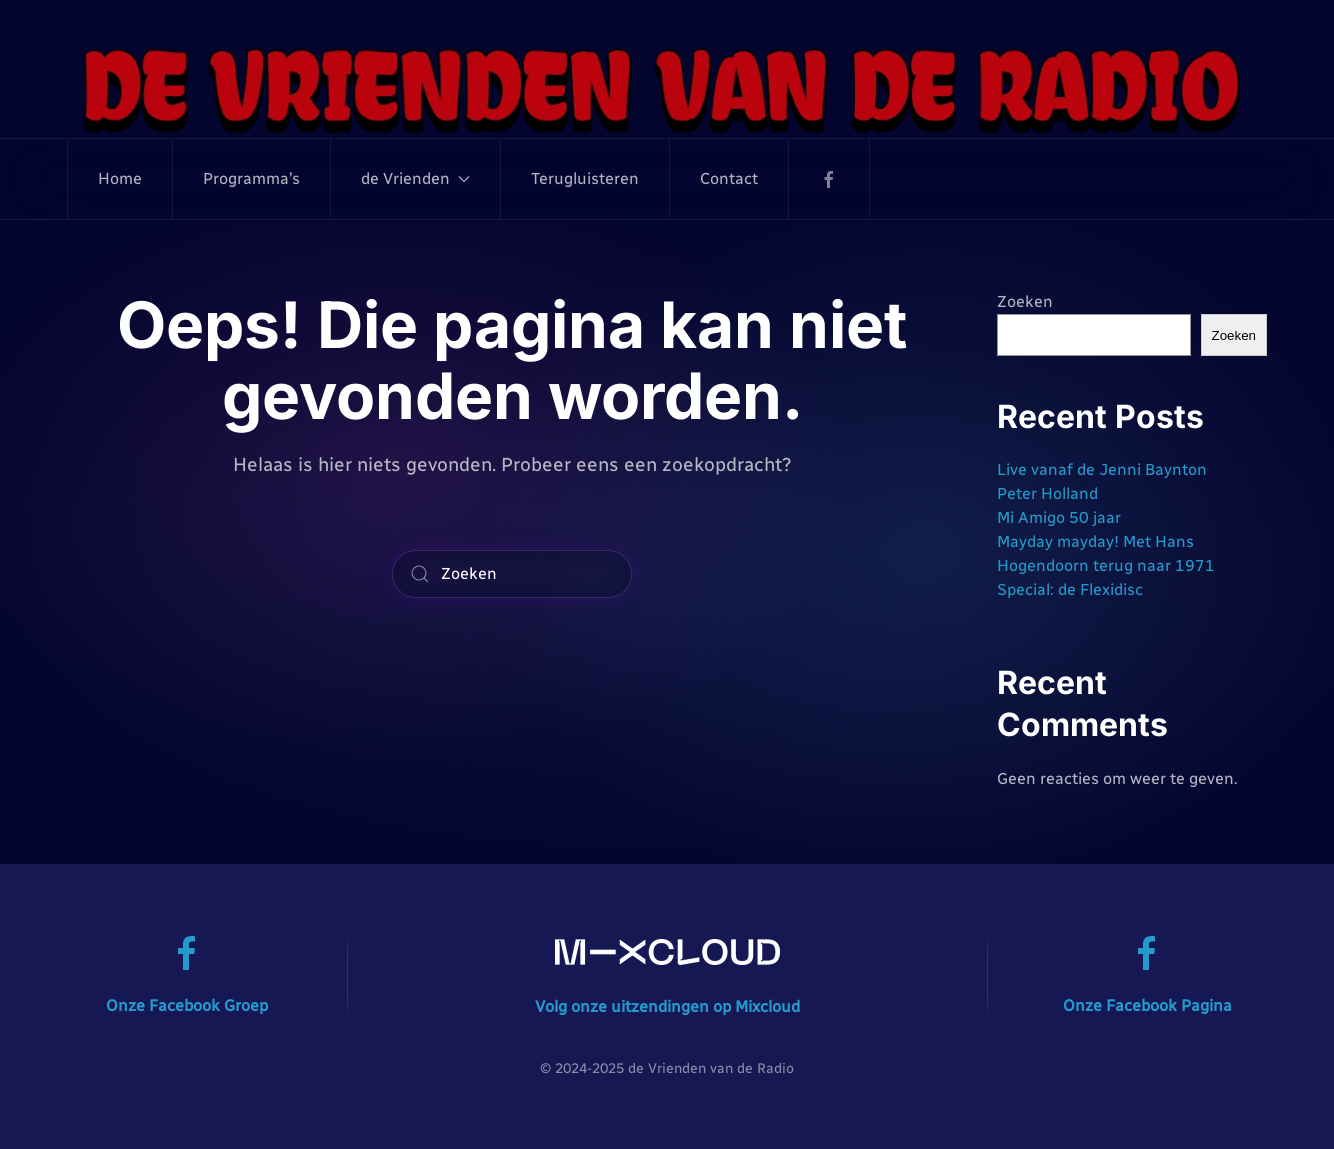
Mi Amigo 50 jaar (1059, 517)
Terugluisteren (585, 178)
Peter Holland (1047, 493)
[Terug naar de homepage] (667, 89)
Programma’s (251, 178)
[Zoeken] (512, 574)
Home (120, 178)
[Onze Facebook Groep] (187, 952)
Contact (729, 178)
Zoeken (1025, 301)
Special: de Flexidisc (1070, 589)
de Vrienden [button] (415, 178)
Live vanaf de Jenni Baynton (1102, 469)
